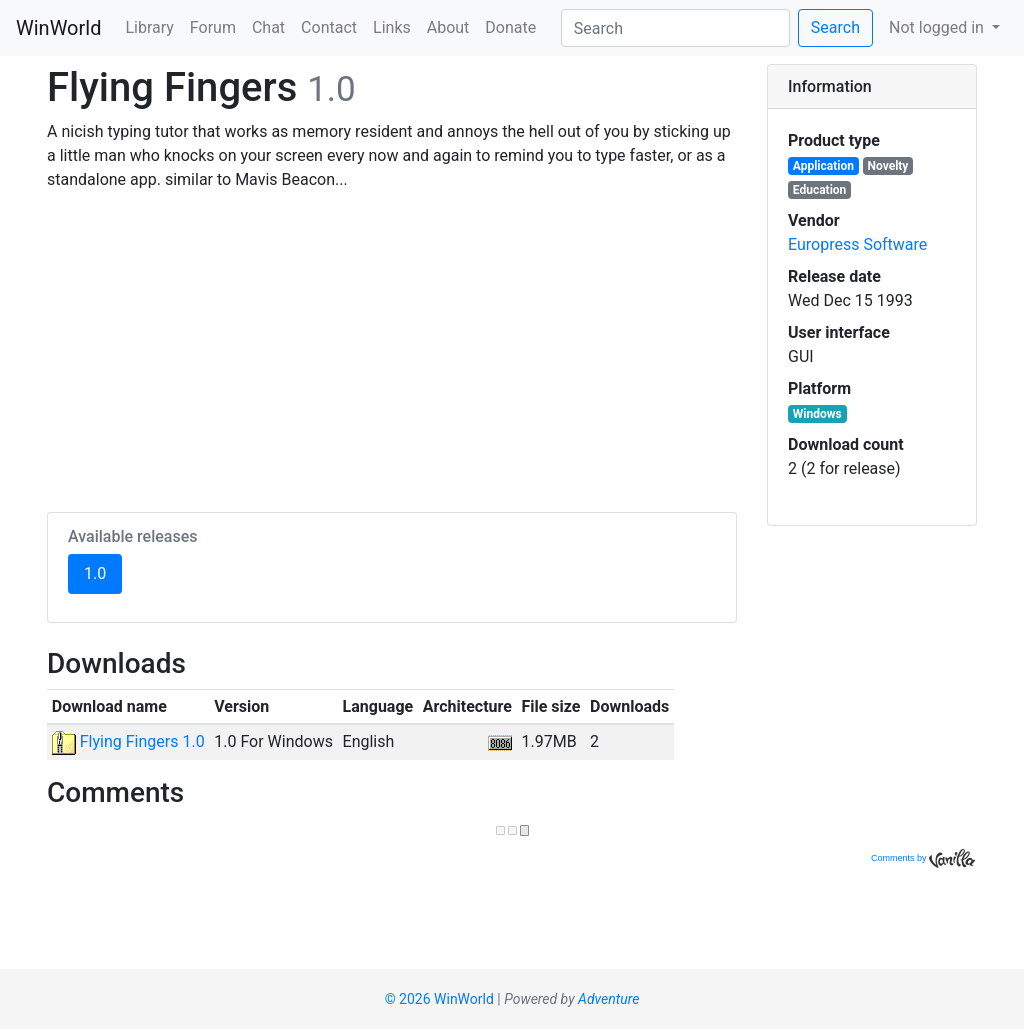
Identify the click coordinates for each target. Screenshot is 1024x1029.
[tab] (872, 87)
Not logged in (938, 27)
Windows (817, 414)
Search (835, 27)
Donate (510, 27)
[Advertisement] (392, 348)
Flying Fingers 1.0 (128, 741)
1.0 (103, 572)
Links (392, 27)
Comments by (923, 858)
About (448, 27)
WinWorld (58, 28)
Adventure (608, 999)
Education (820, 190)
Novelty (888, 166)
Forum (213, 27)
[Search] (675, 28)
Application (823, 166)
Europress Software (857, 244)
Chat (268, 27)
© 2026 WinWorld (439, 999)
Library (149, 27)
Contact (329, 27)
